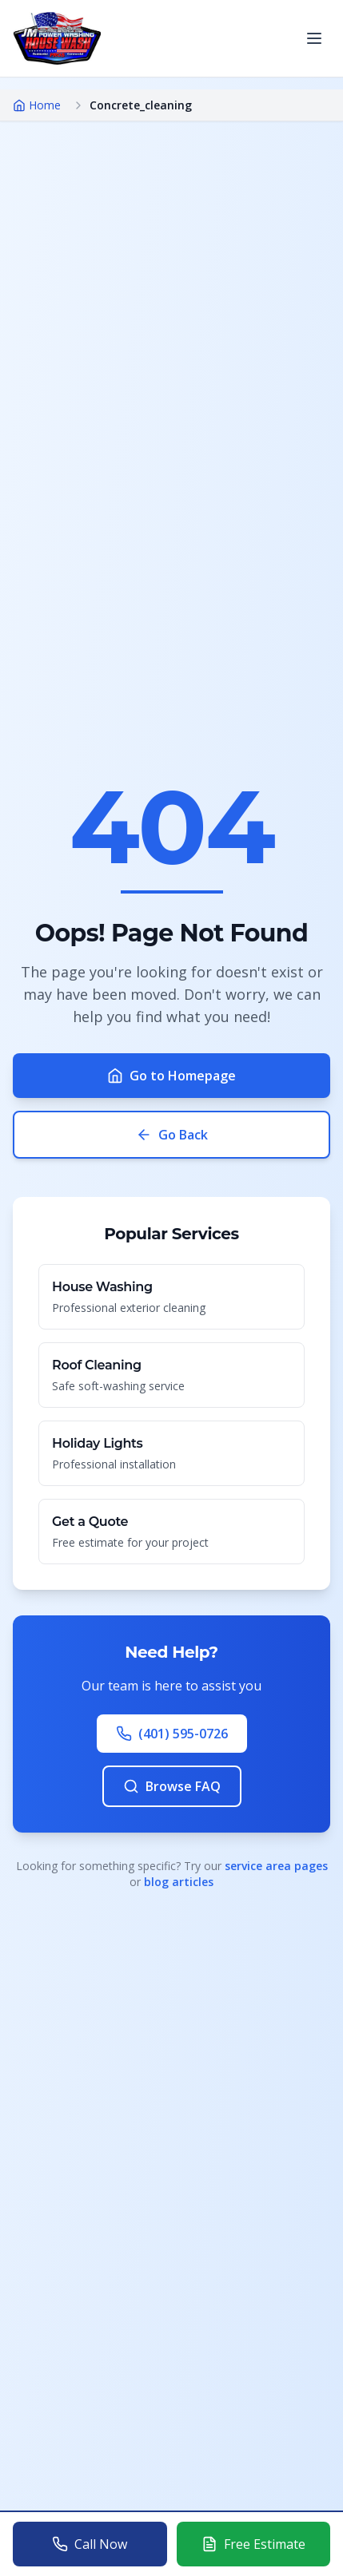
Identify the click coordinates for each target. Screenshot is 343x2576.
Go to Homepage (171, 1075)
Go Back (172, 1134)
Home (37, 105)
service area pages (276, 1865)
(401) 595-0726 (172, 1733)
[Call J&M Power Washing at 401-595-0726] (90, 2544)
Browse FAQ (172, 1786)
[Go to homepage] (57, 38)
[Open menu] (314, 38)
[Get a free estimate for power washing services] (254, 2544)
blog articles (178, 1881)
